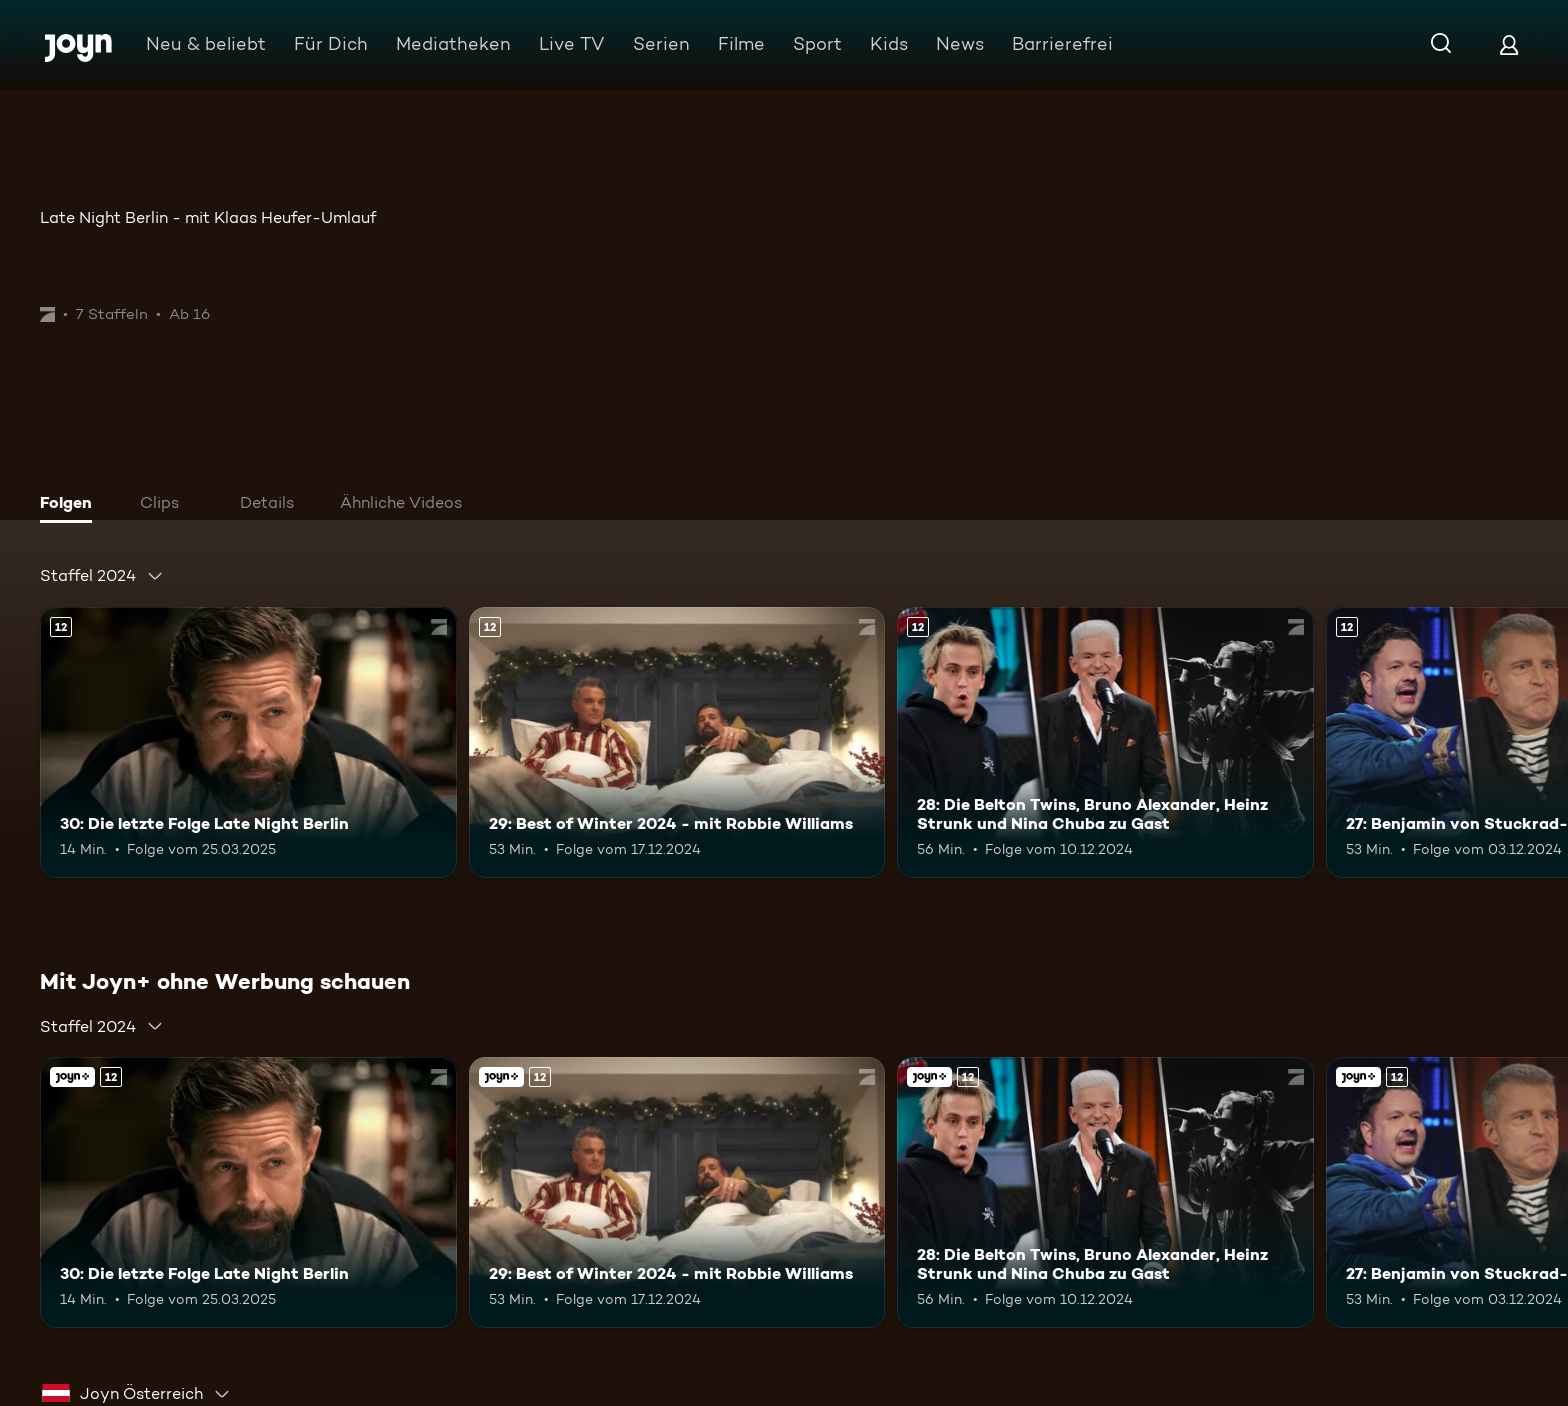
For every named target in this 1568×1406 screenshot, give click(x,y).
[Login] (1509, 44)
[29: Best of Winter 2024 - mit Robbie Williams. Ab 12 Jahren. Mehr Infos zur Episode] (677, 742)
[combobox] (102, 576)
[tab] (71, 505)
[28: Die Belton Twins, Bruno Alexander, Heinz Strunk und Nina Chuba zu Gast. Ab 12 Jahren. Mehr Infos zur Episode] (1105, 742)
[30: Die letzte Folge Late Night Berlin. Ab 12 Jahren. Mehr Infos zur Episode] (248, 742)
